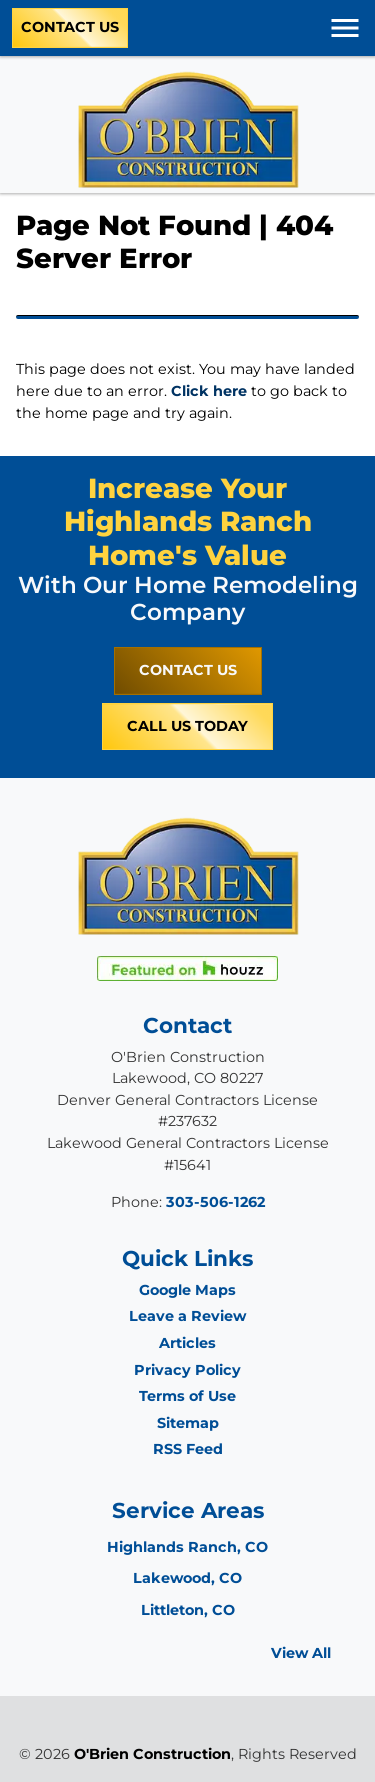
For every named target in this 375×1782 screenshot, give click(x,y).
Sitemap (188, 1423)
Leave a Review (187, 1316)
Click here (209, 391)
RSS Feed (188, 1449)
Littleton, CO (188, 1610)
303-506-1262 (215, 1202)
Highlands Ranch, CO (187, 1547)
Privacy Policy (187, 1370)
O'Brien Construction (152, 1754)
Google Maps (187, 1290)
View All (301, 1653)
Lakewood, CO (187, 1578)
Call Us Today (187, 726)
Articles (187, 1343)
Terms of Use (187, 1396)
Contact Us (70, 27)
